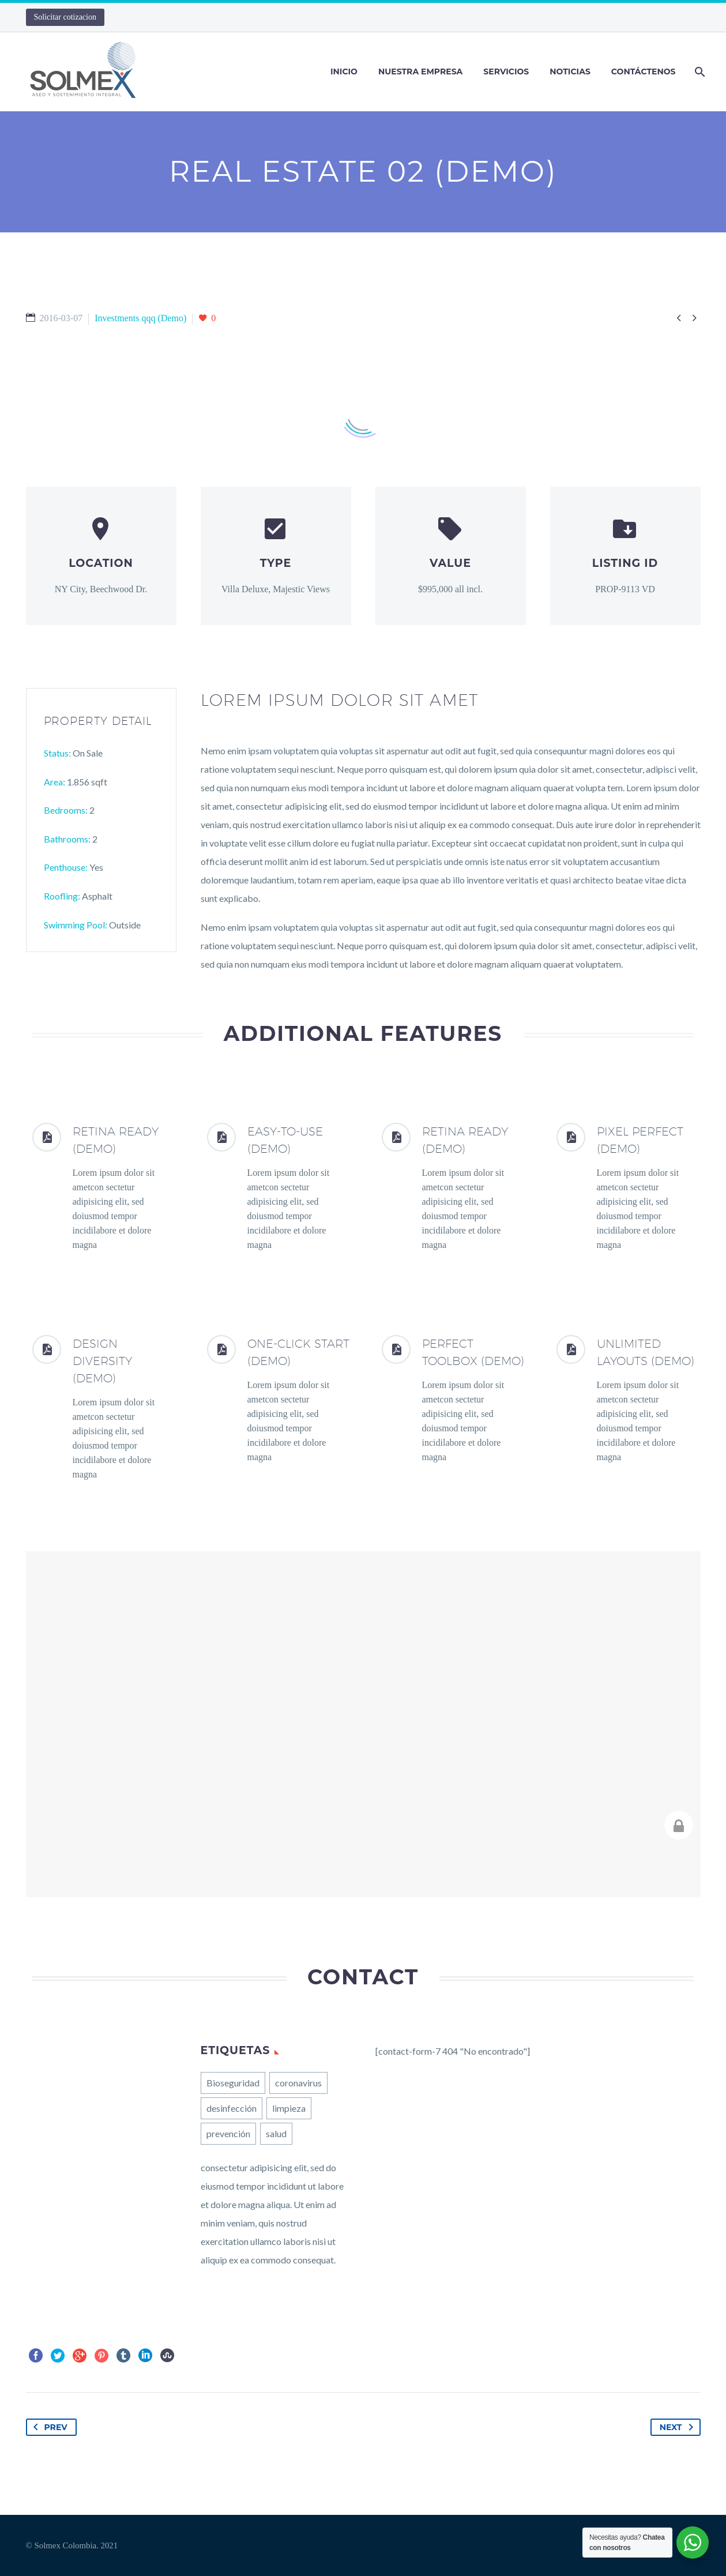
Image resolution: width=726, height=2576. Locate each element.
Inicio (344, 71)
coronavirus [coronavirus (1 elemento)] (298, 2082)
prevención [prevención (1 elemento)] (228, 2133)
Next (679, 2427)
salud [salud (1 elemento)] (276, 2133)
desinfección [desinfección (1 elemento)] (231, 2108)
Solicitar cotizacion (65, 17)
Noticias (570, 71)
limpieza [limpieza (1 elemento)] (289, 2108)
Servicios (506, 71)
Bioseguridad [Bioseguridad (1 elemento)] (232, 2082)
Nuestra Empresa (420, 71)
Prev (48, 2427)
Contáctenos (643, 71)
